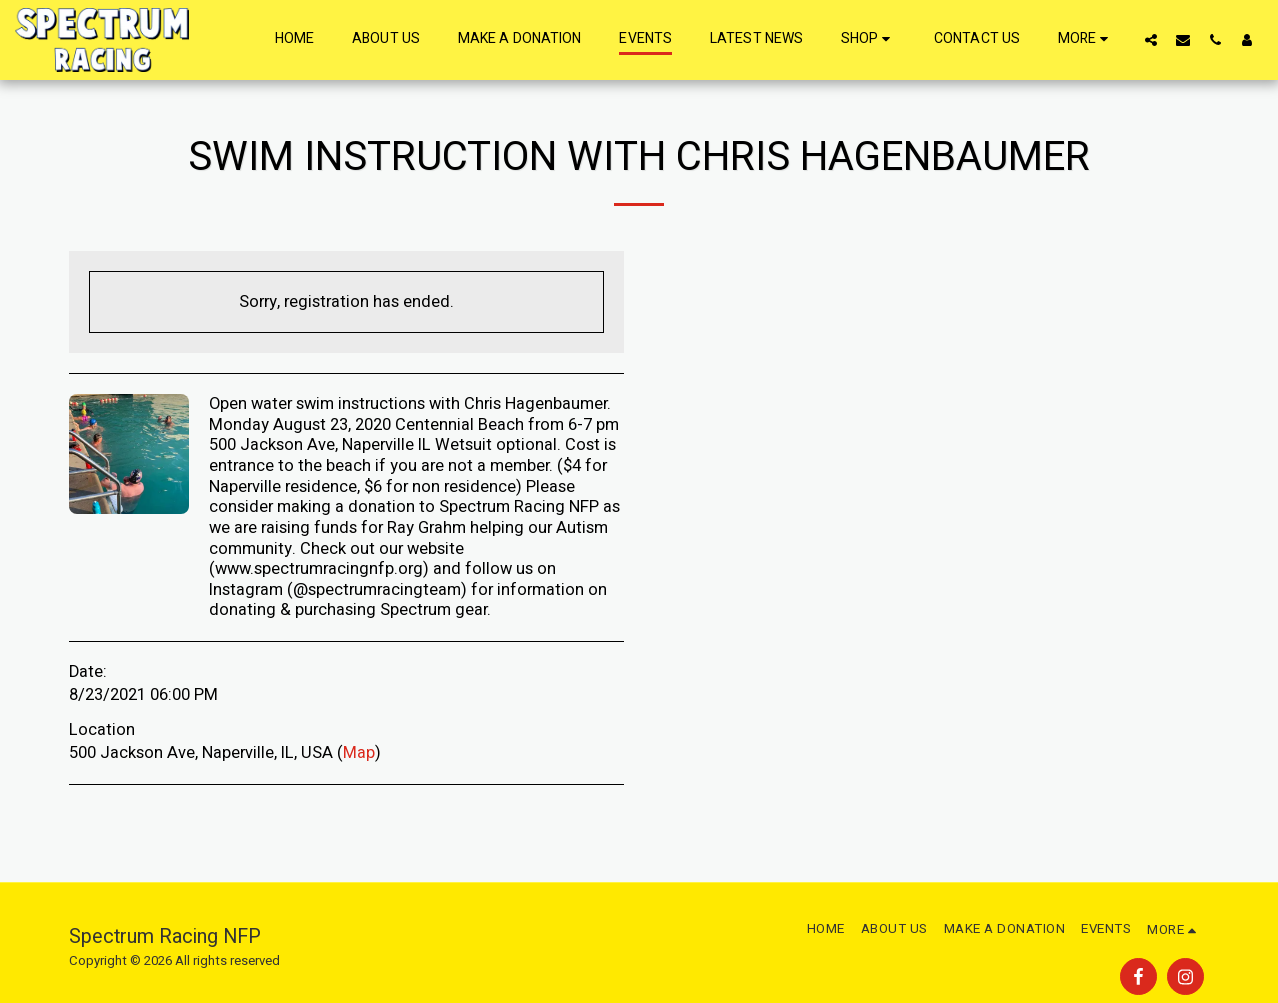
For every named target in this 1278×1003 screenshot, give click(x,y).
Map (359, 753)
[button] (1151, 39)
